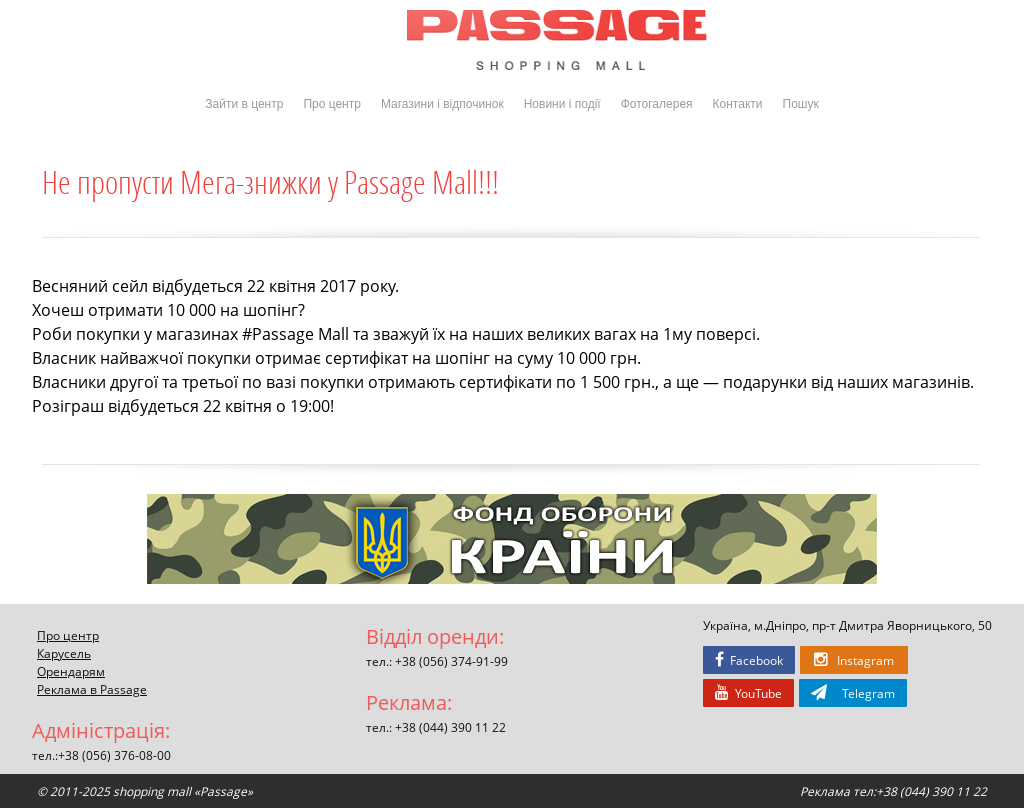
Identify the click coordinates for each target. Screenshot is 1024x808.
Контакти (738, 104)
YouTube (748, 693)
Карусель (64, 653)
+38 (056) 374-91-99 (451, 661)
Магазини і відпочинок (442, 104)
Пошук (801, 104)
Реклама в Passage (92, 689)
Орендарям (71, 671)
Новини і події (562, 104)
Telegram (853, 693)
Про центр (332, 104)
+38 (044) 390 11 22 (450, 727)
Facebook (749, 660)
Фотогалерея (657, 104)
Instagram (854, 660)
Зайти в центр (244, 104)
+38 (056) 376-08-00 (114, 755)
